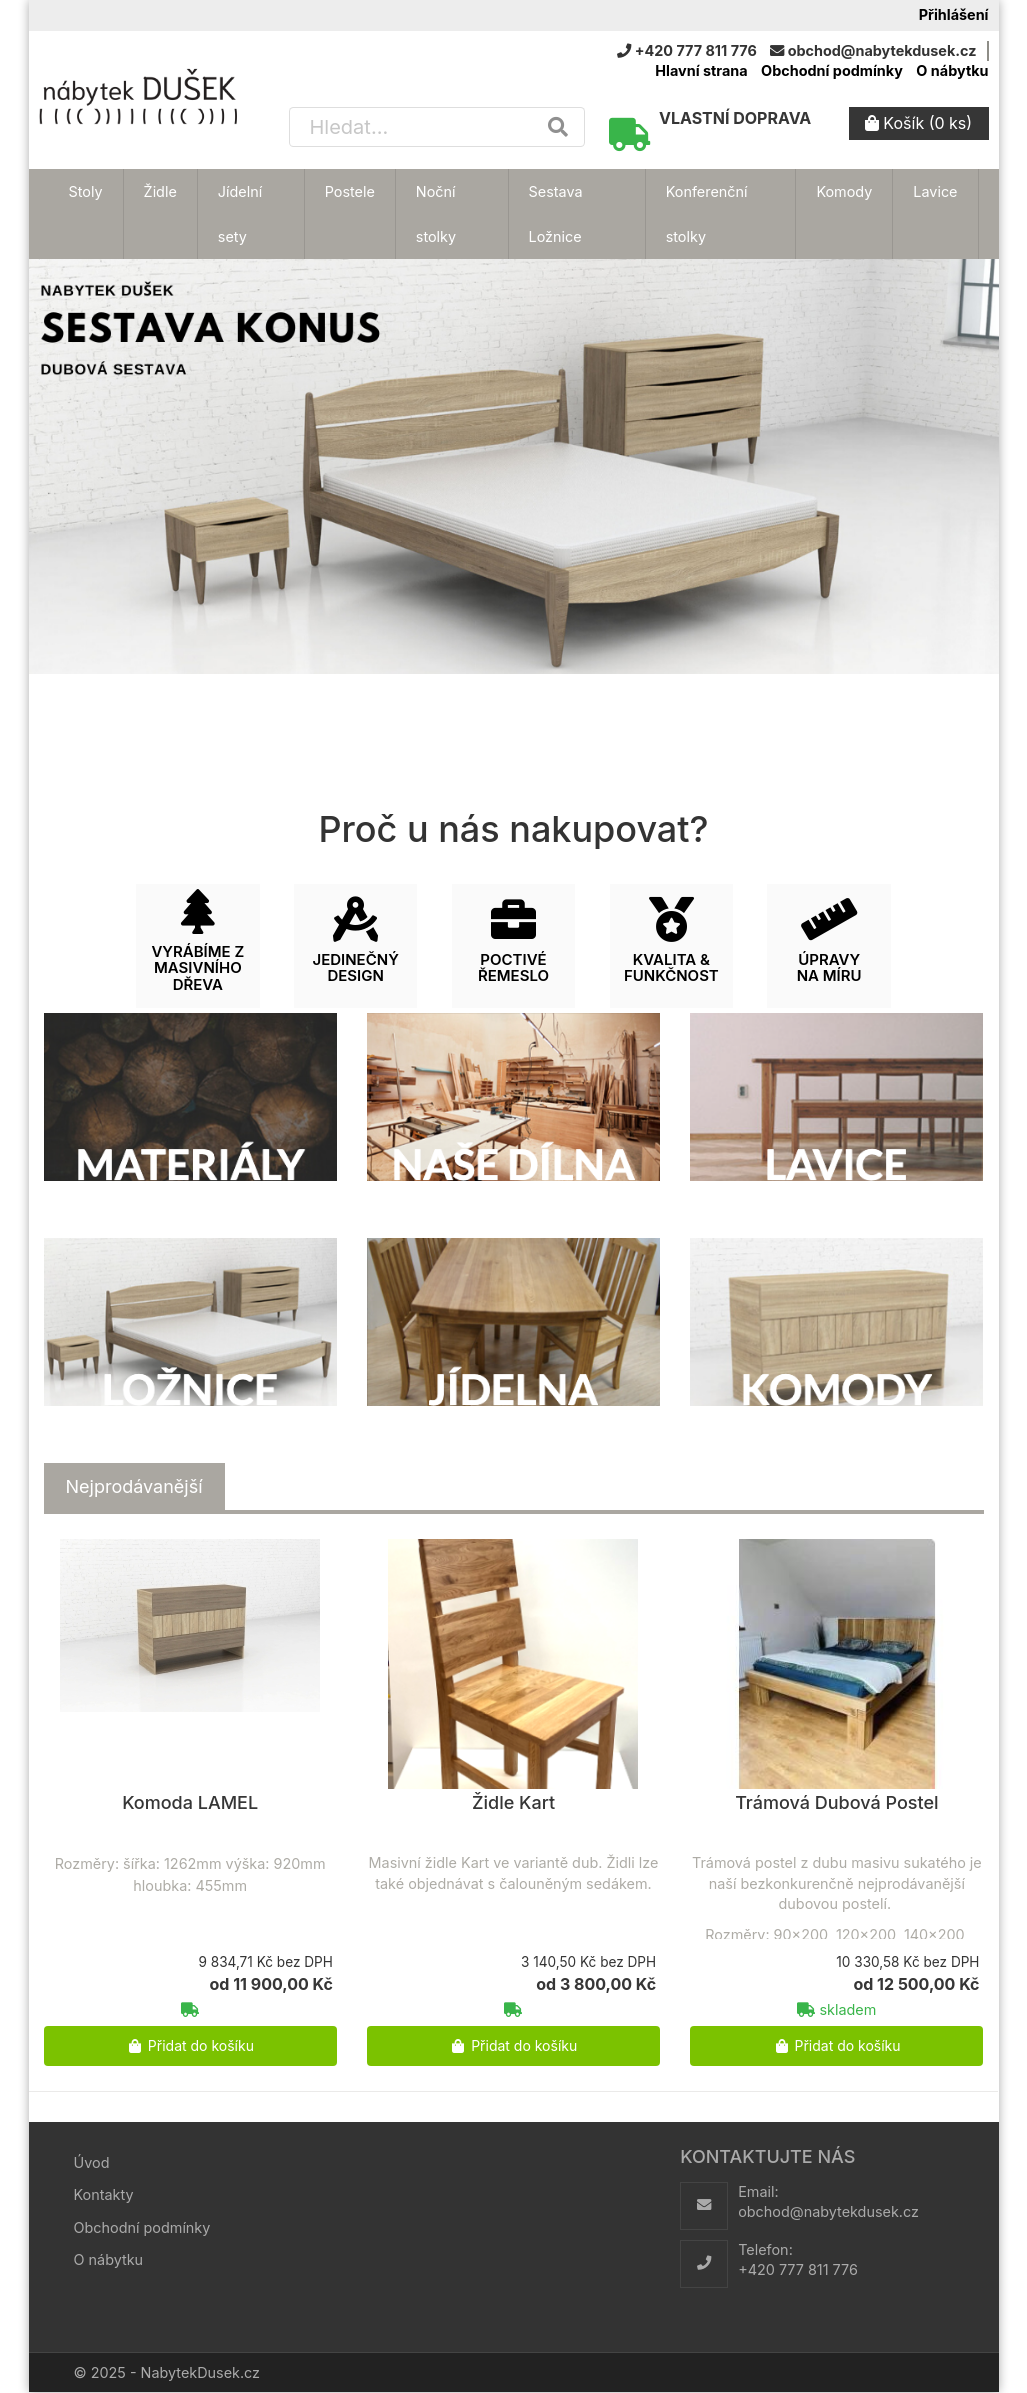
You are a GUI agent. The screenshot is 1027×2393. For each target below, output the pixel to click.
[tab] (134, 1487)
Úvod (92, 2162)
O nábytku (952, 70)
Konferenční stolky (707, 214)
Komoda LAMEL (190, 1802)
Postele (350, 191)
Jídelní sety (240, 214)
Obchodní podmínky (832, 70)
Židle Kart (513, 1802)
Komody (844, 191)
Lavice (935, 191)
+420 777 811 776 (798, 2269)
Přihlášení (954, 14)
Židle (160, 191)
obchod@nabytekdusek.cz (828, 2211)
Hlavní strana (701, 70)
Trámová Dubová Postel (836, 1802)
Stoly (86, 191)
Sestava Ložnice (556, 214)
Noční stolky (436, 214)
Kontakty (104, 2194)
